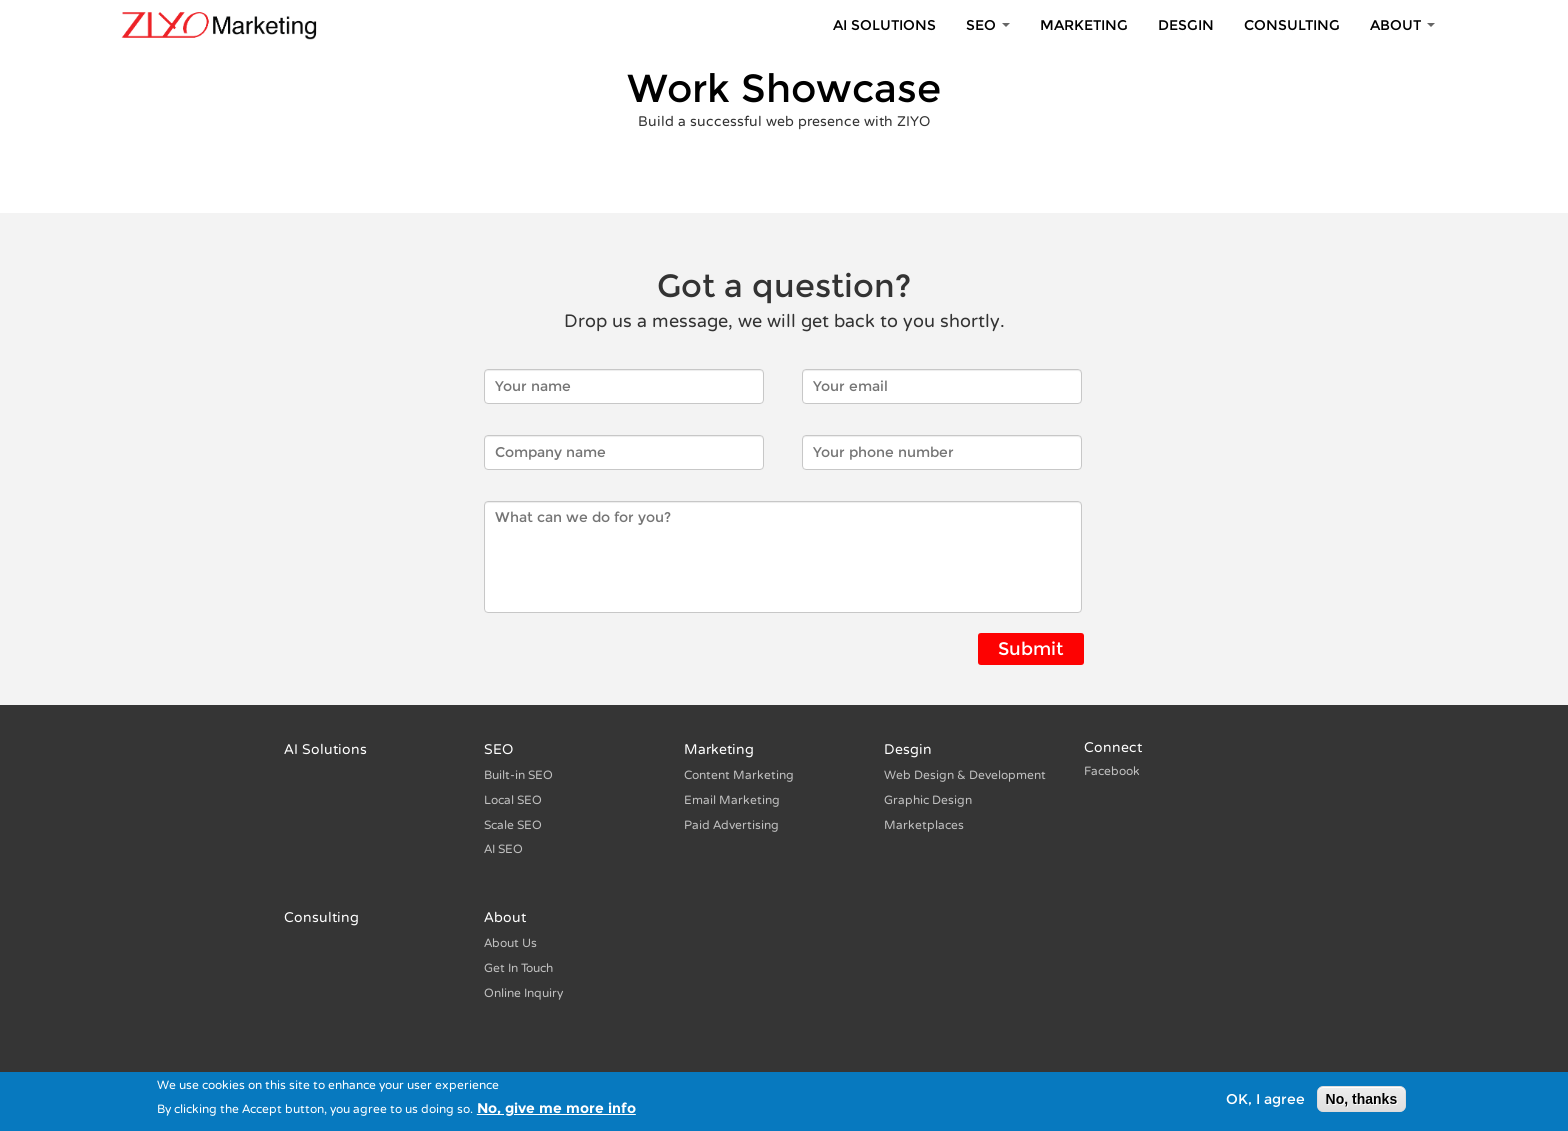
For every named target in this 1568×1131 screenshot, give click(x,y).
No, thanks (1362, 1103)
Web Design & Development (965, 775)
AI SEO (503, 849)
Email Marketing (732, 800)
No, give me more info (556, 1112)
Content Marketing (739, 775)
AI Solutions (884, 25)
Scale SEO (513, 825)
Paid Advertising (731, 825)
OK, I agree (1265, 1103)
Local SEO (513, 800)
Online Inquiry (523, 993)
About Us (510, 943)
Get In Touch (518, 968)
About (1402, 25)
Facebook (1112, 771)
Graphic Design (928, 800)
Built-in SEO (518, 775)
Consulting (1292, 25)
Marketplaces (924, 825)
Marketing (1084, 25)
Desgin (1186, 25)
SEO (988, 25)
